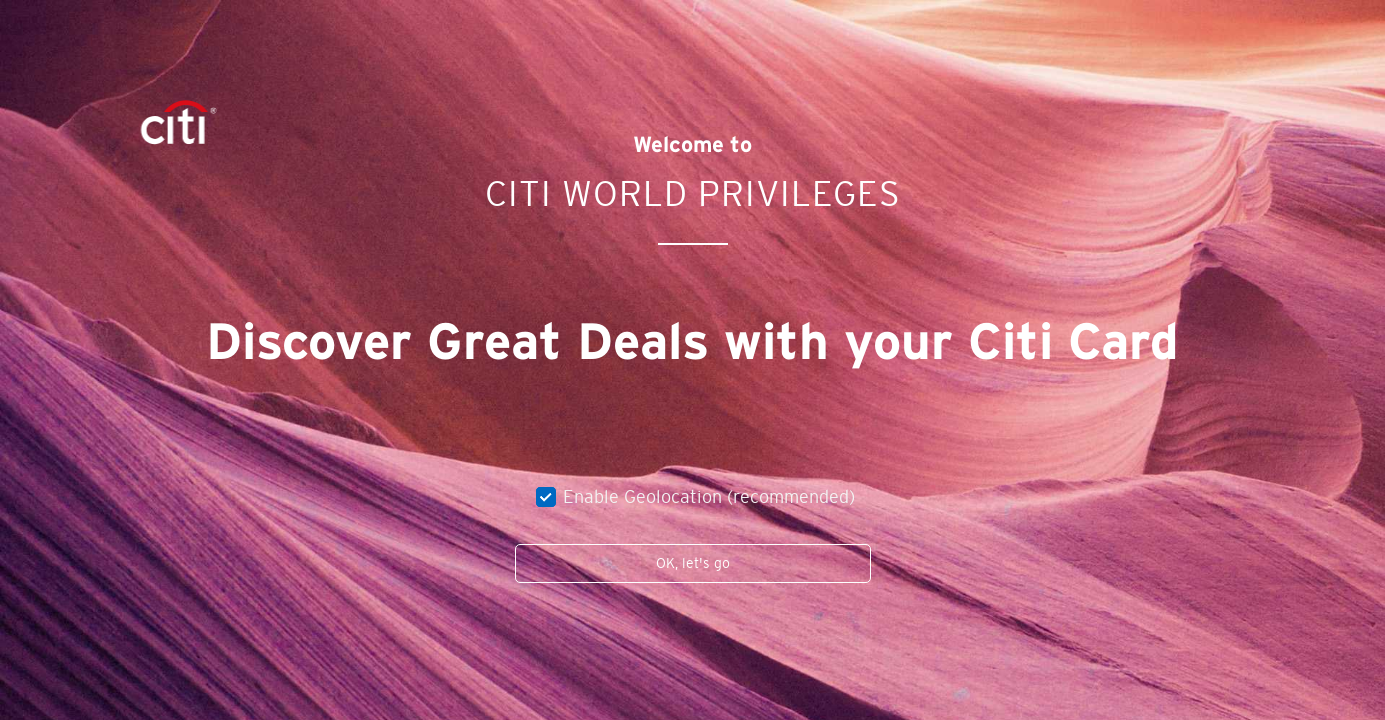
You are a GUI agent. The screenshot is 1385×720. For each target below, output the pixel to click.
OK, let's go (693, 563)
